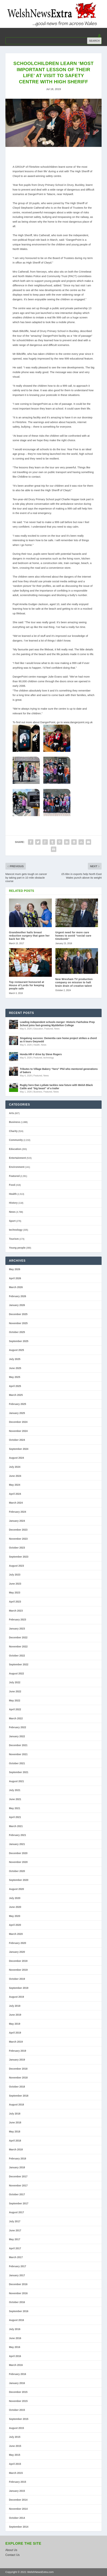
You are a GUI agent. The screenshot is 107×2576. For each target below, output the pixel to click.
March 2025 (16, 1394)
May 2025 (14, 1377)
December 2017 (18, 2176)
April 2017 (15, 2248)
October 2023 (17, 1547)
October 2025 (17, 1332)
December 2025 (18, 1314)
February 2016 (17, 2374)
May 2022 (14, 1700)
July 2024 (14, 1466)
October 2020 (17, 1871)
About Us (11, 2550)
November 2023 (18, 1538)
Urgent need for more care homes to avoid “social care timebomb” (73, 935)
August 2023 (16, 1565)
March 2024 (16, 1502)
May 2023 (14, 1592)
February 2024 (17, 1511)
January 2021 (17, 1844)
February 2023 (17, 1619)
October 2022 (17, 1655)
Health (37, 1045)
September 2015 (18, 2419)
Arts (11, 1113)
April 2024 (15, 1493)
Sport (12, 1220)
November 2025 (18, 1323)
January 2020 (17, 1951)
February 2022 (17, 1727)
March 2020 (16, 1933)
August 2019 (16, 1996)
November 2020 (18, 1862)
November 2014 (18, 2508)
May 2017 (14, 2239)
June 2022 (15, 1691)
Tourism (14, 1238)
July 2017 (14, 2221)
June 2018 (15, 2122)
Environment (17, 1166)
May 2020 (14, 1916)
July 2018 (14, 2113)
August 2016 (16, 2320)
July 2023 (14, 1574)
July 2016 (14, 2329)
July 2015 (14, 2436)
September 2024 (18, 1448)
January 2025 (17, 1413)
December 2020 (18, 1853)
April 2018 (15, 2140)
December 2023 (18, 1529)
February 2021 (17, 1835)
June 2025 (15, 1368)
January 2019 (17, 2059)
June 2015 (15, 2446)
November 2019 (18, 1969)
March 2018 (16, 2149)
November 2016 (18, 2293)
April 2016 (15, 2356)
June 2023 (15, 1583)
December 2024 (18, 1421)
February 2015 (17, 2481)
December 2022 (18, 1637)
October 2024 (17, 1439)
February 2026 (17, 1296)
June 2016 (15, 2338)
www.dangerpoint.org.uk (78, 722)
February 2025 (17, 1404)
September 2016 (18, 2311)
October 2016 (17, 2302)
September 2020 (18, 1880)
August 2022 (16, 1673)
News (57, 1028)
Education (38, 1028)
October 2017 (17, 2194)
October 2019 (17, 1978)
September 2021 (18, 1772)
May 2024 (14, 1484)
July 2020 (14, 1898)
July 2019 (14, 2005)
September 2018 (18, 2095)
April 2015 (15, 2463)
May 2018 (14, 2131)
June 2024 (15, 1475)
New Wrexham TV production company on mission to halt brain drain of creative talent (74, 982)
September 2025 (18, 1341)
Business (38, 1091)
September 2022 (18, 1664)
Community (16, 1139)
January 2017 (17, 2275)
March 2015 (16, 2472)
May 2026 (14, 1269)
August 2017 (16, 2212)
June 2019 (15, 2014)
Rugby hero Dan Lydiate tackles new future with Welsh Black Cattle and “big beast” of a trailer (56, 1087)
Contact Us (12, 2554)
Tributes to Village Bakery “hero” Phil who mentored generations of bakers (59, 1070)
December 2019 (18, 1960)
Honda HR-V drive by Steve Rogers (41, 1054)
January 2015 (17, 2490)
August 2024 (16, 1457)
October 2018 (17, 2086)
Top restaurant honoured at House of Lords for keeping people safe (26, 985)
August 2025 (16, 1350)
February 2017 (17, 2266)
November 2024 (18, 1431)
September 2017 (18, 2203)
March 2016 (16, 2365)
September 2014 (18, 2526)
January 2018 (17, 2167)
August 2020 (16, 1889)
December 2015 (18, 2392)
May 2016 (14, 2347)
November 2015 (18, 2401)
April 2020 (15, 1924)
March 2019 (16, 2041)
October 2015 (17, 2409)
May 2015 (14, 2454)
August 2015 (16, 2428)
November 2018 (18, 2077)
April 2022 (15, 1709)
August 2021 (16, 1781)
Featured (48, 1028)
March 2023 (16, 1610)
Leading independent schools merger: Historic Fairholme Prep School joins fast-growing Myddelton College (57, 1024)
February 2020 (17, 1943)
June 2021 (15, 1799)
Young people (17, 1247)
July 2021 (14, 1790)
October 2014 (17, 2517)
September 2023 (18, 1556)
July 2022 (14, 1682)
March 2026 (16, 1287)
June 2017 (15, 2230)
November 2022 (18, 1646)
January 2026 (17, 1305)
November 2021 (18, 1754)
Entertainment (17, 1157)
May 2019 (14, 2023)
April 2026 (15, 1278)
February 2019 (17, 2050)
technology (48, 1057)
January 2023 (17, 1628)
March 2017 (16, 2257)
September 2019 (18, 1987)
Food (12, 1184)
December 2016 (18, 2284)
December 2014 (18, 2499)
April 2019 (15, 2032)
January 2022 (17, 1736)
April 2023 (15, 1601)
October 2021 (17, 1763)
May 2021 (14, 1808)
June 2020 (15, 1907)
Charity (13, 1131)
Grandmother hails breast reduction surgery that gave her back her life (29, 935)
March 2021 (16, 1826)
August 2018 (16, 2104)
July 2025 (14, 1359)
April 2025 (15, 1386)
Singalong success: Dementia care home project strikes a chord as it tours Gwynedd (58, 1040)
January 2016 (17, 2383)
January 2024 (17, 1520)
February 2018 (17, 2158)
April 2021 (15, 1817)
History (13, 1202)
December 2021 (18, 1745)
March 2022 (16, 1718)
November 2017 (18, 2185)
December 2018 (18, 2068)
